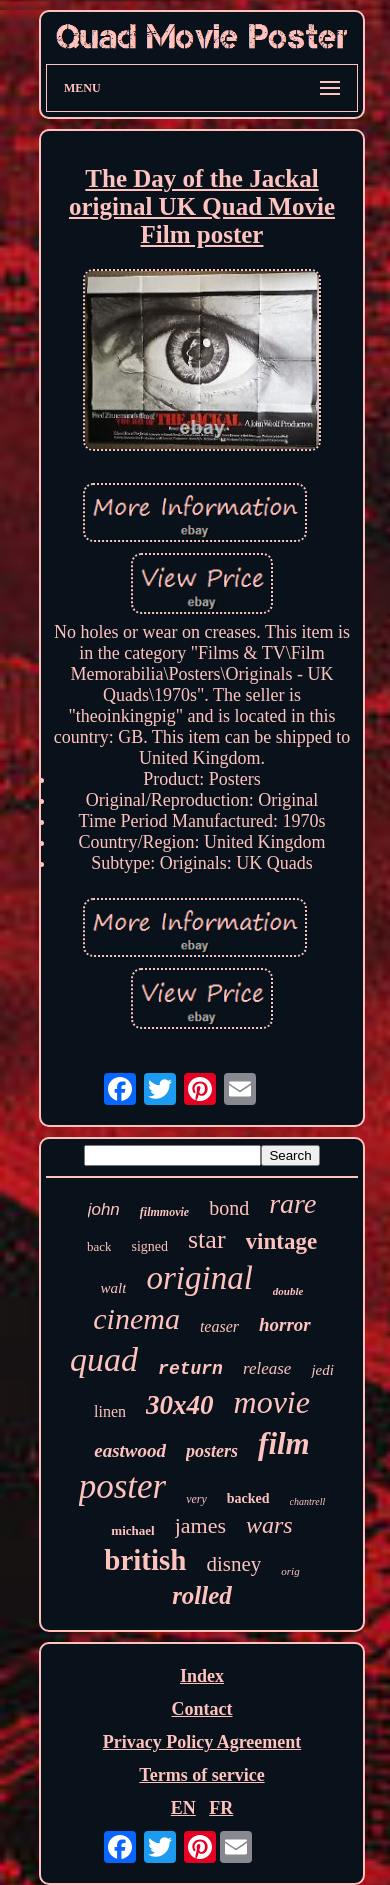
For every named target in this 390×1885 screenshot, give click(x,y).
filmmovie (164, 1212)
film (284, 1443)
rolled (202, 1595)
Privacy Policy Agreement (202, 1742)
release (267, 1368)
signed (149, 1246)
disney (234, 1564)
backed (248, 1498)
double (288, 1291)
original (199, 1278)
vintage (282, 1241)
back (99, 1246)
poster (123, 1486)
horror (285, 1324)
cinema (136, 1318)
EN (183, 1808)
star (207, 1239)
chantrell (308, 1501)
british (145, 1560)
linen (110, 1411)
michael (132, 1530)
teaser (219, 1326)
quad (104, 1359)
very (196, 1499)
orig (290, 1571)
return (190, 1369)
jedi (322, 1370)
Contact (201, 1709)
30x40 (180, 1405)
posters (212, 1451)
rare (292, 1203)
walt (114, 1288)
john (104, 1209)
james (200, 1525)
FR (221, 1808)
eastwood (130, 1450)
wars (269, 1525)
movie (272, 1402)
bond (229, 1208)
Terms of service (201, 1775)
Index (202, 1676)
